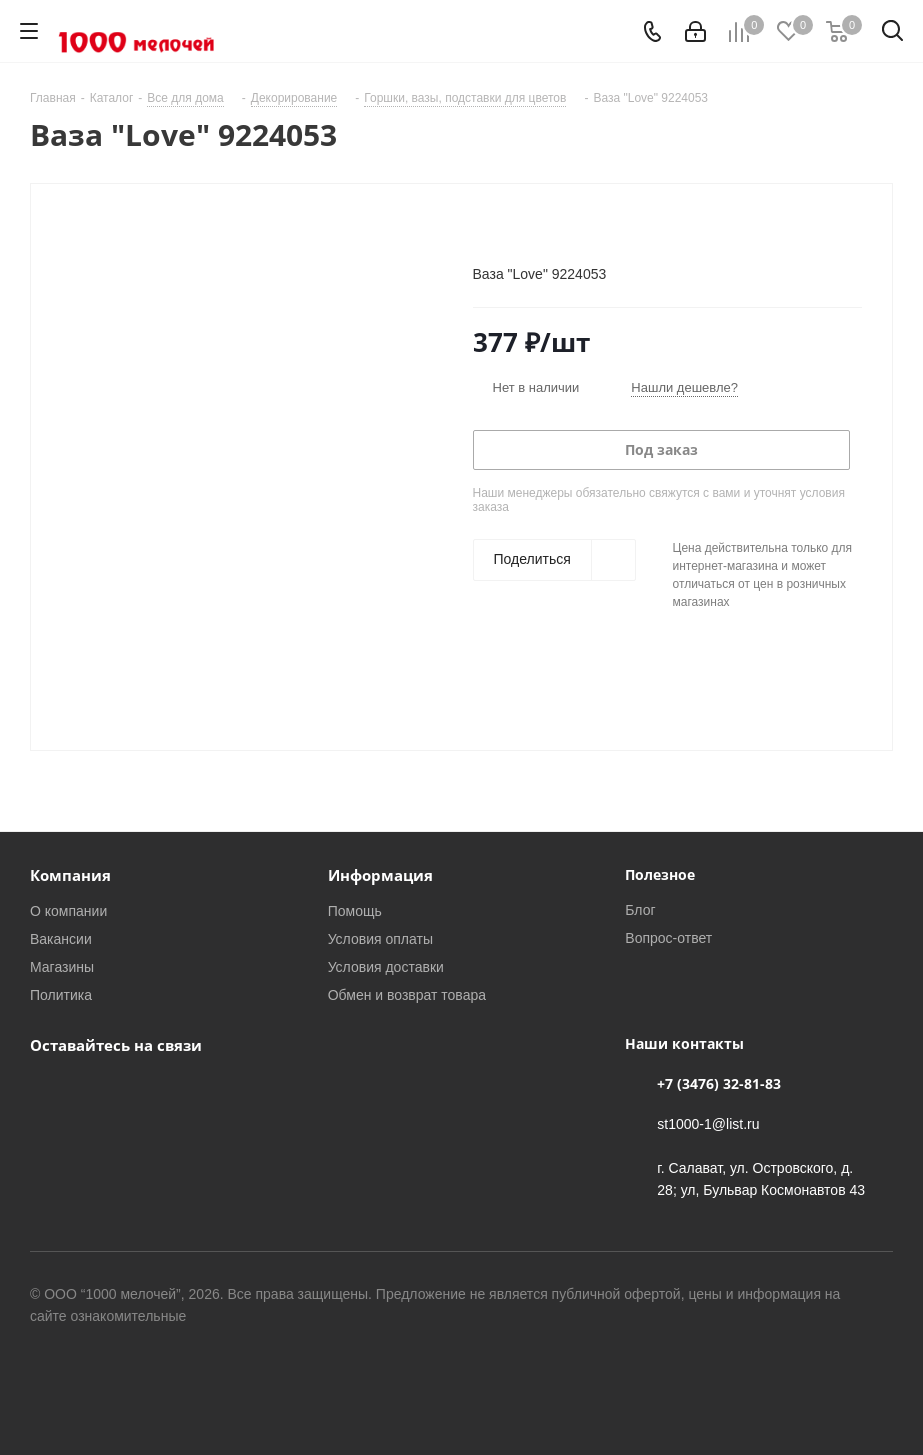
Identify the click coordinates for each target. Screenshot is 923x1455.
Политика (61, 994)
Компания (70, 875)
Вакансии (61, 938)
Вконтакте (50, 1091)
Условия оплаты (380, 938)
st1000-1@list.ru (708, 1123)
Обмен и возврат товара (407, 994)
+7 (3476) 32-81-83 (719, 1083)
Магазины (62, 966)
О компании (68, 910)
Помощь (355, 910)
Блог (640, 909)
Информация (380, 875)
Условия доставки (386, 966)
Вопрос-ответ (668, 937)
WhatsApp (100, 1091)
